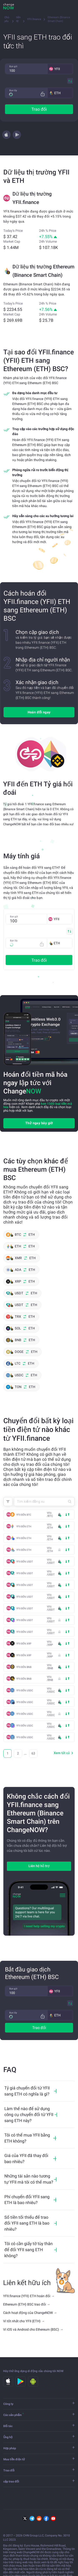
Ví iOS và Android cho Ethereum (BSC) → (33, 2329)
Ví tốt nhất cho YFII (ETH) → (24, 2321)
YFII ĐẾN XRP (23, 1643)
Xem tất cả (64, 1753)
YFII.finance (34, 19)
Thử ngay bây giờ (39, 1123)
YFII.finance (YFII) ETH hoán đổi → (28, 2296)
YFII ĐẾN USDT (25, 1561)
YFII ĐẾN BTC (23, 1514)
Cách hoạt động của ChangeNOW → (30, 2313)
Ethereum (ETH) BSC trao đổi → (26, 2304)
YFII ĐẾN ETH (23, 1526)
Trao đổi (39, 109)
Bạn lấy (13, 90)
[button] (60, 69)
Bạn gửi (13, 66)
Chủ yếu (6, 19)
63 (33, 1753)
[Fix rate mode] (44, 93)
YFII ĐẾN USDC (25, 1690)
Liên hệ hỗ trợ (39, 1866)
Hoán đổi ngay (39, 712)
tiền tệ (18, 19)
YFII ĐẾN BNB (25, 1667)
